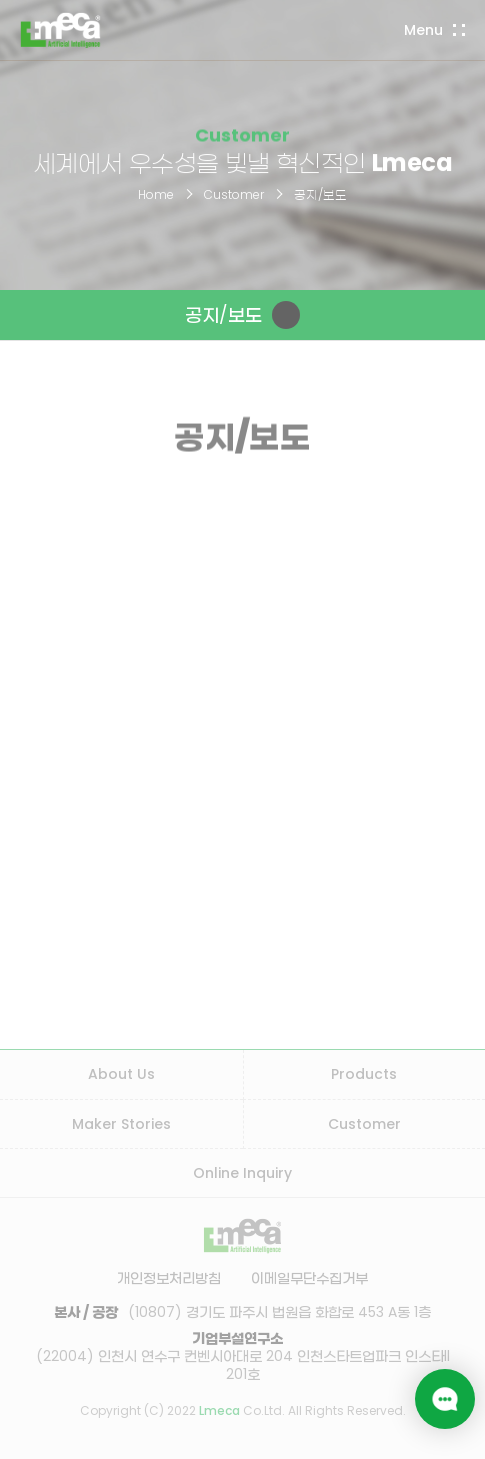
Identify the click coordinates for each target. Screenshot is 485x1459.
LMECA (60, 30)
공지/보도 (320, 194)
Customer (234, 194)
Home (156, 194)
